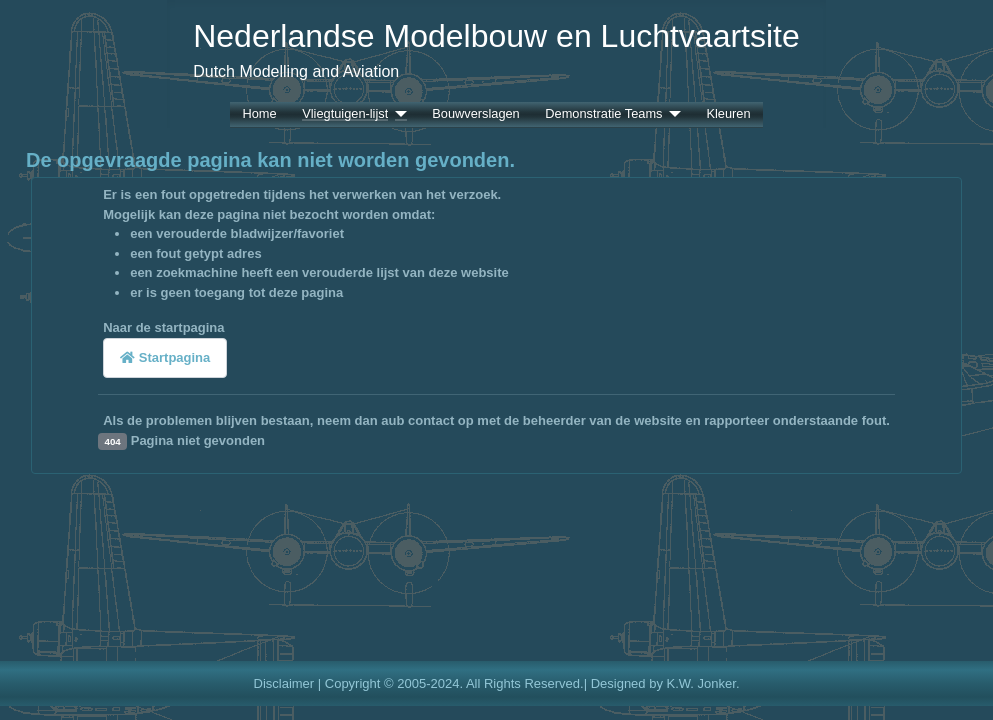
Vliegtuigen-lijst (345, 114)
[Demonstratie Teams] (671, 114)
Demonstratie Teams (603, 114)
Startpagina (165, 357)
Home (259, 114)
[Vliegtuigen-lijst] (397, 114)
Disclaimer (284, 683)
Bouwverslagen (476, 114)
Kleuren (728, 114)
